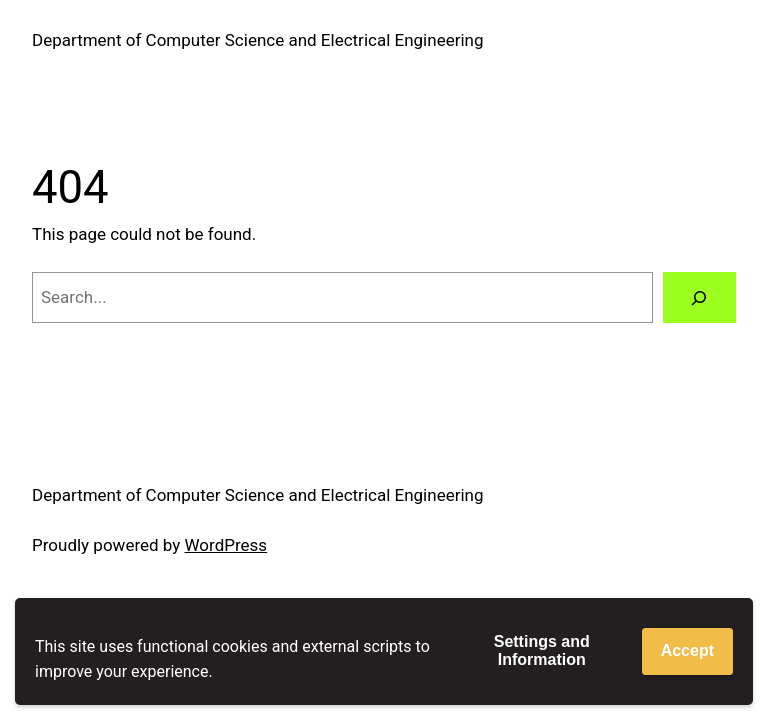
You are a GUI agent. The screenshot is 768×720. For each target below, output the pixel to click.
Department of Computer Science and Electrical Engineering (258, 40)
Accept (687, 650)
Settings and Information (542, 650)
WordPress (226, 545)
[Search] (699, 297)
